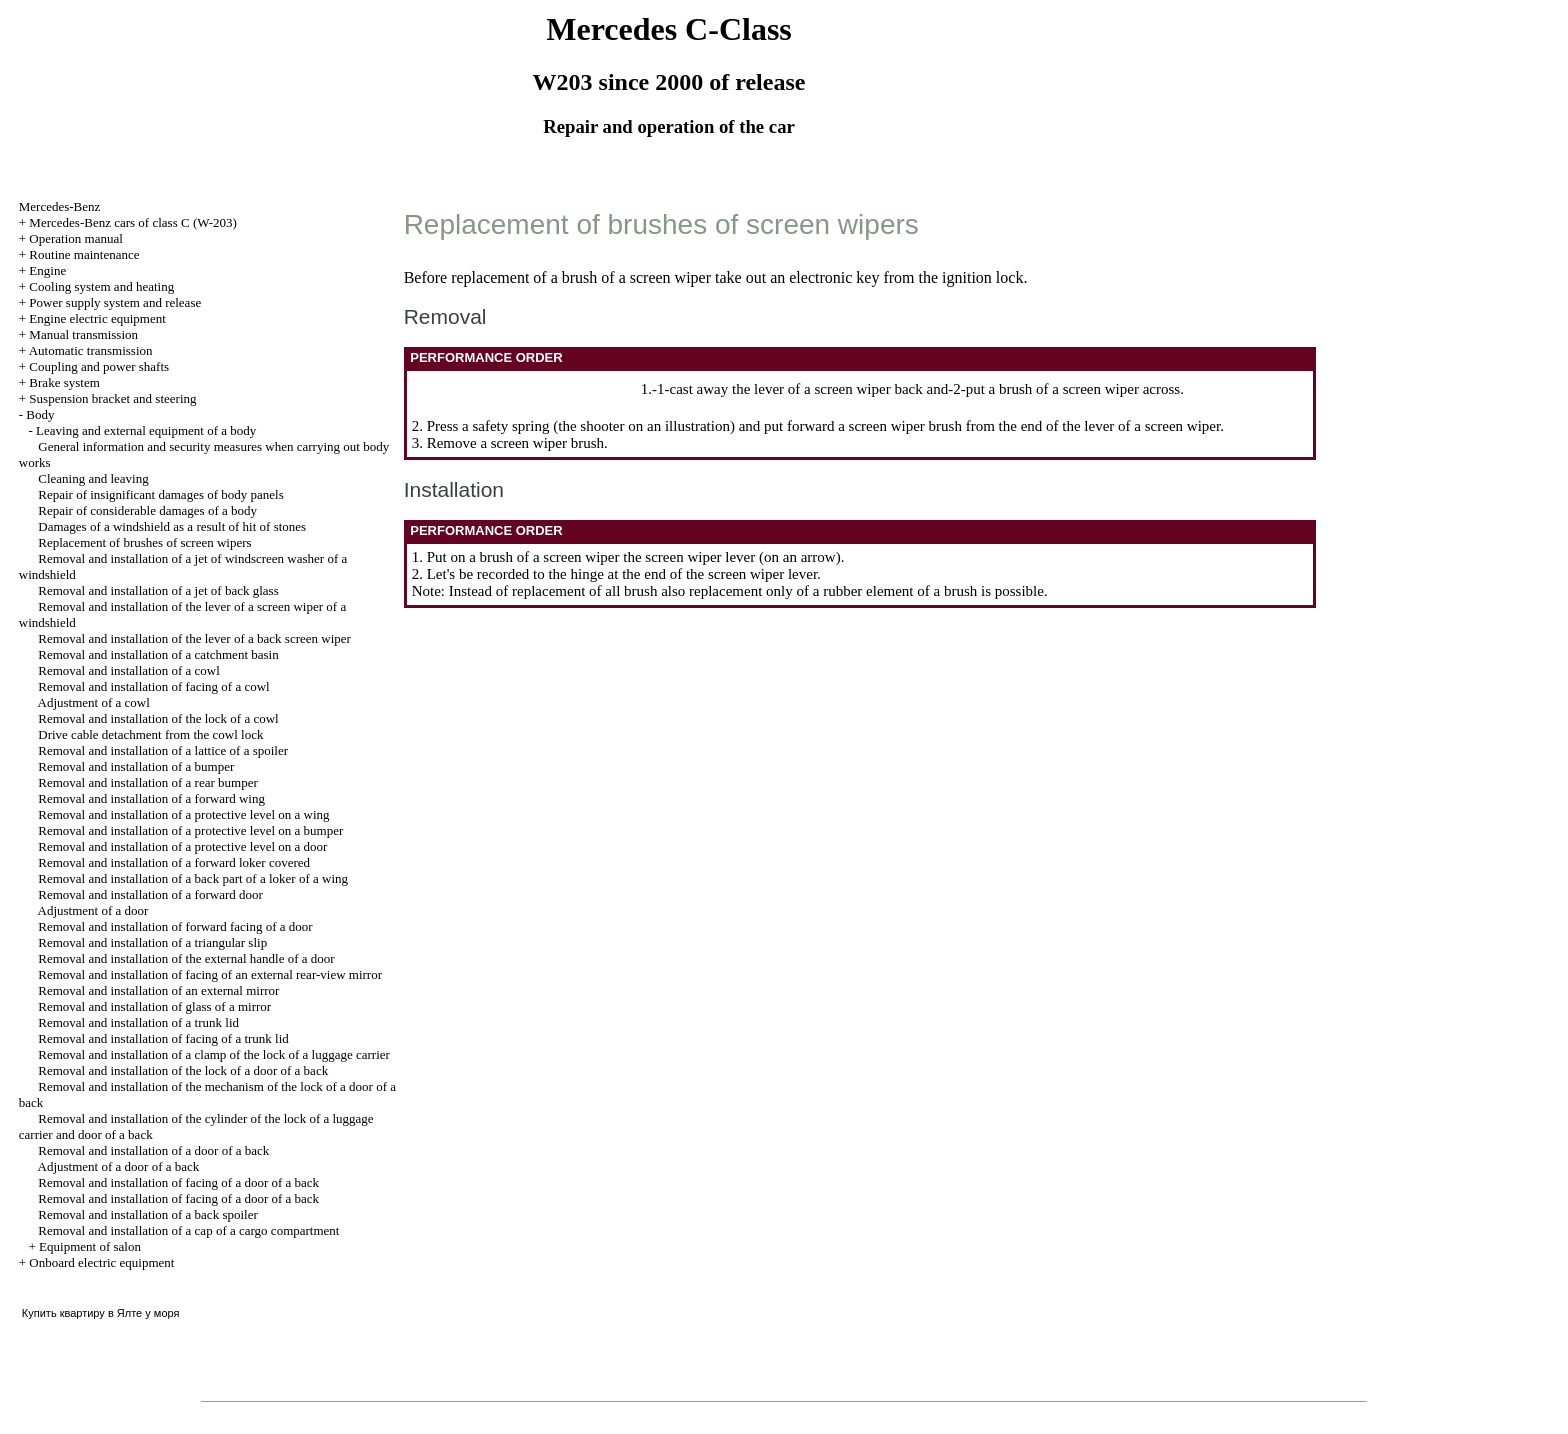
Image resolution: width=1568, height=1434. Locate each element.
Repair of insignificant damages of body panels (161, 494)
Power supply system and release (115, 302)
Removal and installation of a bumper (136, 766)
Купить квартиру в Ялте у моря (101, 1313)
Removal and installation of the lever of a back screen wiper (194, 638)
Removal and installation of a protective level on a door (182, 846)
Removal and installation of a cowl (129, 670)
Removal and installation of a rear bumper (147, 782)
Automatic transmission (91, 350)
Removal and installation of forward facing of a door (175, 926)
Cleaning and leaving (93, 478)
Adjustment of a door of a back (119, 1166)
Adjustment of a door (93, 910)
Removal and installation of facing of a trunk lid (163, 1038)
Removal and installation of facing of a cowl (153, 686)
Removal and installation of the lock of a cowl (158, 718)
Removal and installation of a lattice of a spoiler (163, 750)
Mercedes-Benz (60, 206)
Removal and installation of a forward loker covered (174, 862)
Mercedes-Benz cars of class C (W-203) (133, 222)
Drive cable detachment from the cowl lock (150, 734)
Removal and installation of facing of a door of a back (178, 1182)
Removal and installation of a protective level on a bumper (190, 830)
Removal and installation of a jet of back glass (158, 590)
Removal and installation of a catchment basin (158, 654)
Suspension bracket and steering (112, 398)
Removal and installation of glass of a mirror (154, 1006)
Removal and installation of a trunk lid (138, 1022)
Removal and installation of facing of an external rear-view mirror (210, 974)
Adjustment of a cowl (94, 702)
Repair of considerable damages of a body (147, 510)
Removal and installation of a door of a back (153, 1150)
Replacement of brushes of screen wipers (144, 542)
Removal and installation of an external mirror (158, 990)
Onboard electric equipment (101, 1262)
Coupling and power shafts (99, 366)
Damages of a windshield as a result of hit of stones (172, 526)
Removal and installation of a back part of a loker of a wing (193, 878)
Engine (47, 270)
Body (40, 414)
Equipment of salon (90, 1246)
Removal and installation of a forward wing (151, 798)
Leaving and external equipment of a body (146, 430)
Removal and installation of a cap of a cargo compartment (188, 1230)
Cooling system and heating (101, 286)
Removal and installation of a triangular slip (152, 942)
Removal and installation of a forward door (150, 894)
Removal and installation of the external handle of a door (186, 958)
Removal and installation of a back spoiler (148, 1214)
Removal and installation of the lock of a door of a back (183, 1070)
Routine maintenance (84, 254)
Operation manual (76, 238)
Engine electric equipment (97, 318)
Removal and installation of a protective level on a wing (183, 814)
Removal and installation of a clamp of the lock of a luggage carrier (214, 1054)
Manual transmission (83, 334)
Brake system (64, 382)
